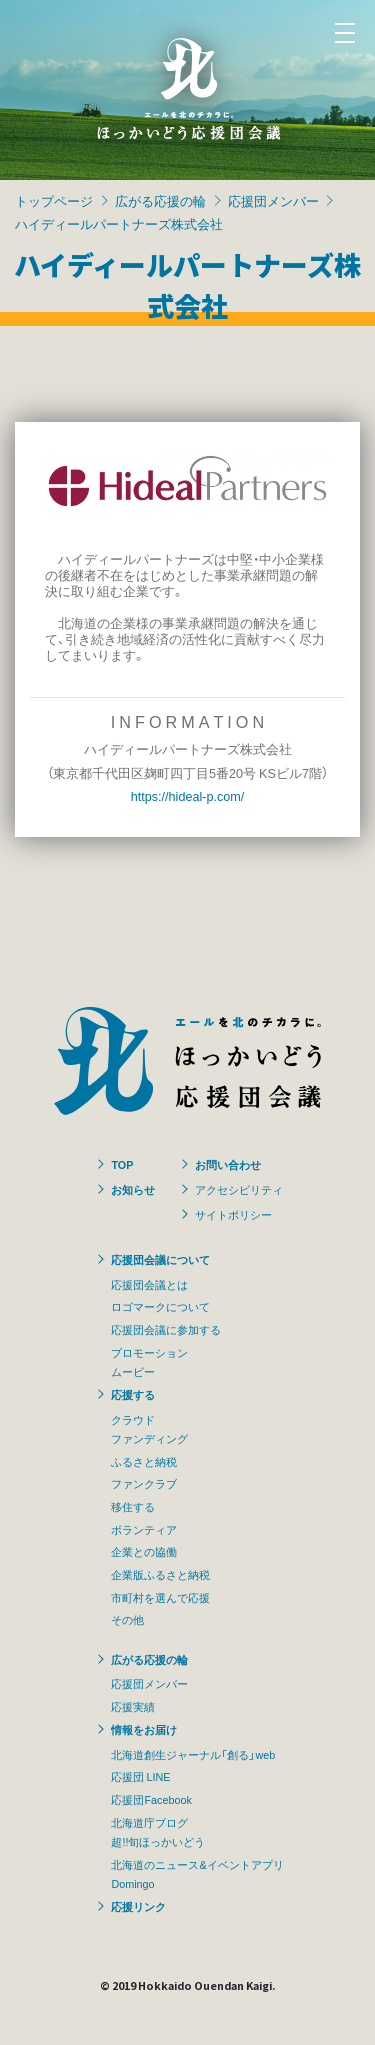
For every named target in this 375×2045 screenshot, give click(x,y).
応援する (133, 1394)
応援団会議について (160, 1259)
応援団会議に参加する (166, 1329)
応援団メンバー (273, 200)
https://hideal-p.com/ (187, 795)
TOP (122, 1164)
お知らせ (133, 1189)
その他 (127, 1619)
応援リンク (138, 1906)
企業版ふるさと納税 (160, 1574)
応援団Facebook (151, 1799)
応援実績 (133, 1706)
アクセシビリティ (239, 1189)
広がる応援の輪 (160, 200)
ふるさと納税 (144, 1461)
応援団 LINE (140, 1776)
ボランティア (144, 1529)
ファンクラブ (144, 1483)
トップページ (54, 200)
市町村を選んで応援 (160, 1597)
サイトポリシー (233, 1214)
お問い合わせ (228, 1164)
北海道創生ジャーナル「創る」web (193, 1754)
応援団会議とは (149, 1284)
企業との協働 (144, 1551)
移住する (133, 1506)
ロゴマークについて (160, 1306)
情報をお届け (144, 1729)
